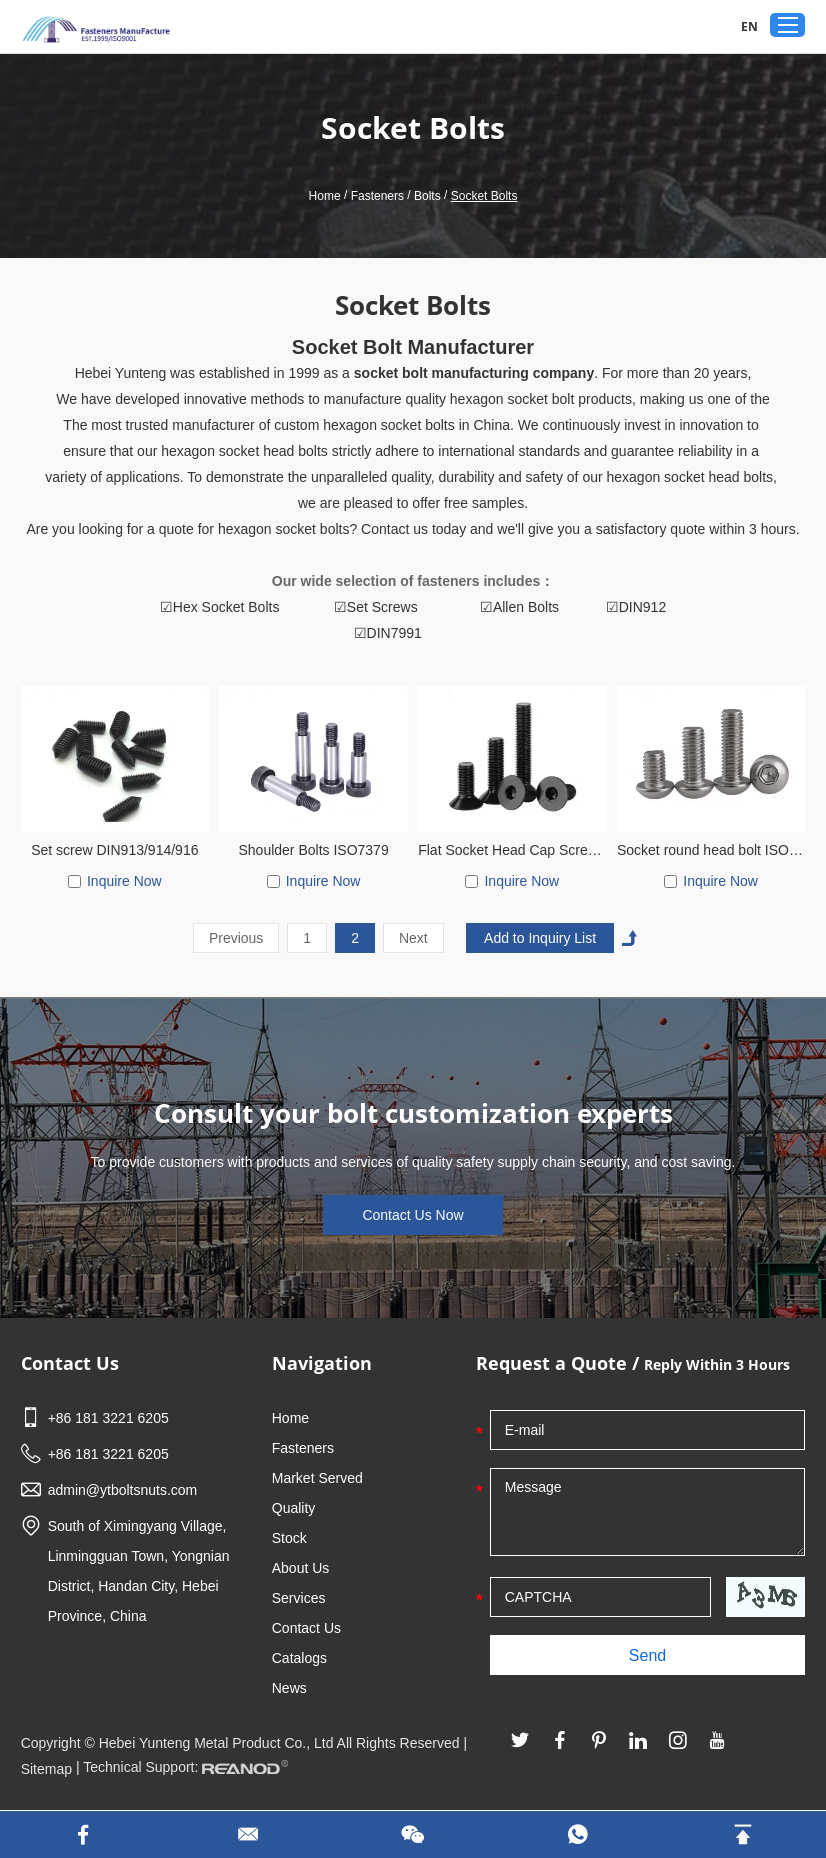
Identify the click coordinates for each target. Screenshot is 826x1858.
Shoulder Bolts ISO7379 (313, 850)
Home (325, 196)
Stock (289, 1538)
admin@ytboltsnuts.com (123, 1490)
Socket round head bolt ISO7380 (711, 850)
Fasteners (377, 196)
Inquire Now (124, 881)
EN (749, 26)
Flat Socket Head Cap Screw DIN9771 (512, 850)
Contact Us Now (412, 1215)
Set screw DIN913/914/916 (114, 850)
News (289, 1688)
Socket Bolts (484, 196)
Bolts (427, 196)
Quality (294, 1508)
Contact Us (70, 1363)
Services (299, 1598)
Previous (236, 938)
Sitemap (46, 1769)
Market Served (317, 1478)
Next (413, 938)
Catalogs (299, 1658)
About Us (301, 1568)
